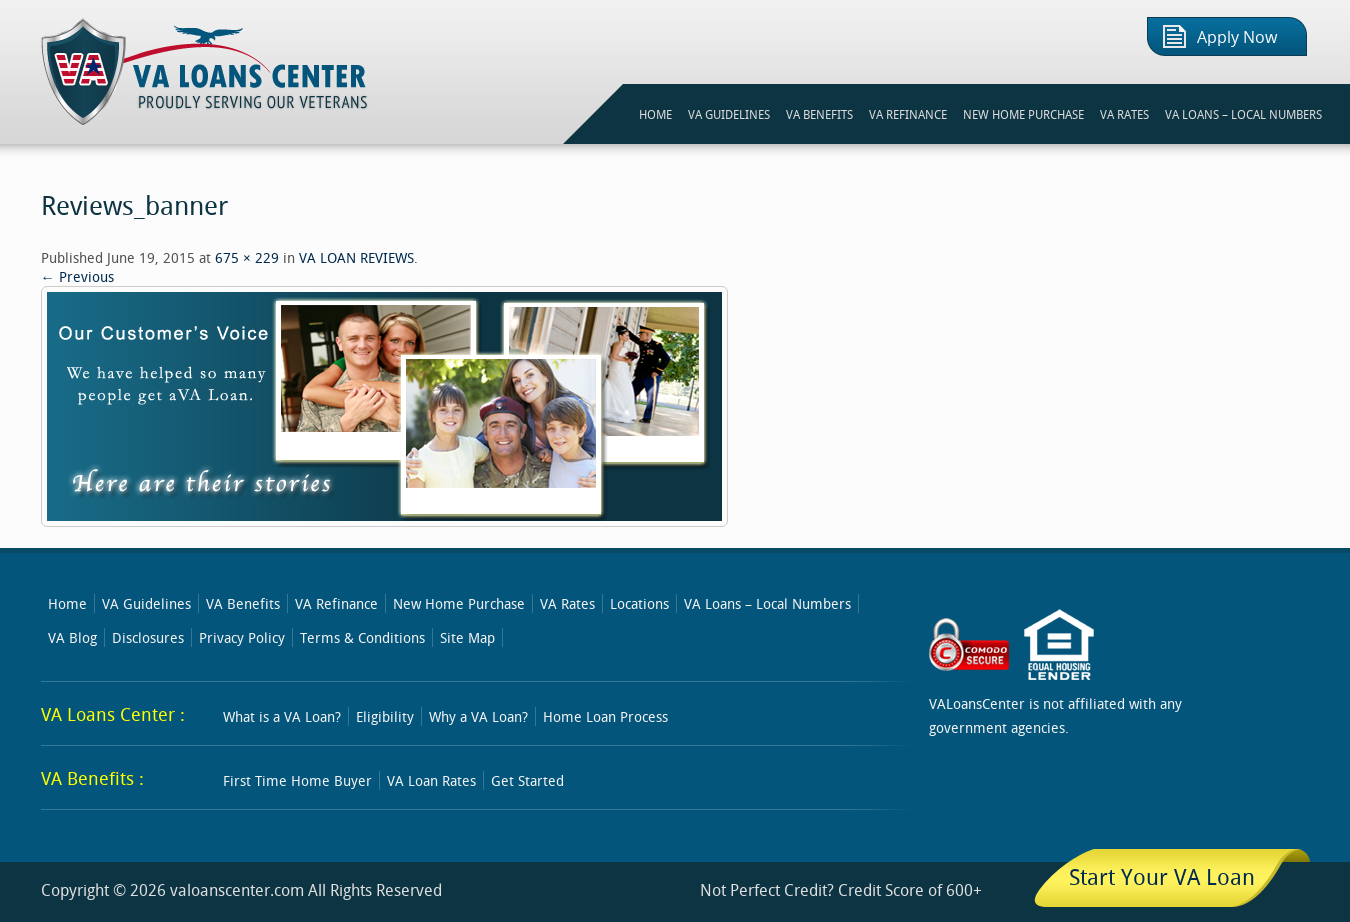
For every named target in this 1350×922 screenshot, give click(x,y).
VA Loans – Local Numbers (1243, 114)
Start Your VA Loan (1162, 876)
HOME (655, 114)
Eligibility (385, 716)
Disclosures (148, 637)
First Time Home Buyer (297, 780)
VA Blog (72, 637)
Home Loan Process (605, 716)
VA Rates (567, 603)
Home (67, 603)
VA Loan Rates (431, 780)
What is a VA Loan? (282, 716)
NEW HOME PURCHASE (1023, 114)
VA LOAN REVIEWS (356, 257)
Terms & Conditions (362, 637)
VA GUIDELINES (729, 114)
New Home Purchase (459, 603)
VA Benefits (243, 603)
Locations (639, 603)
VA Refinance (336, 603)
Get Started (527, 780)
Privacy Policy (242, 637)
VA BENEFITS (819, 114)
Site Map (467, 637)
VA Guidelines (146, 603)
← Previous (77, 276)
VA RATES (1124, 114)
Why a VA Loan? (478, 716)
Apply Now (1237, 37)
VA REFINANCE (908, 114)
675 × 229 (247, 257)
